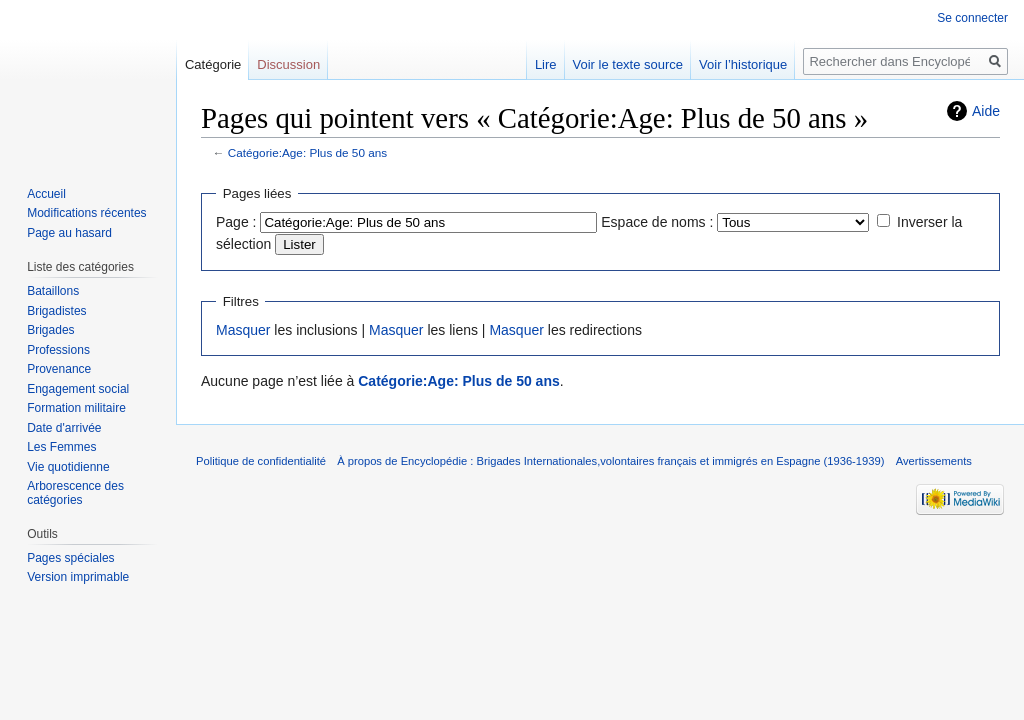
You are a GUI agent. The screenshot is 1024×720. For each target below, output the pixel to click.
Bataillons (53, 291)
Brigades (50, 330)
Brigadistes (56, 311)
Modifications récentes (86, 213)
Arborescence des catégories (75, 493)
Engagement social (78, 389)
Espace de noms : (657, 222)
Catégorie (213, 64)
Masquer (243, 330)
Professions (58, 350)
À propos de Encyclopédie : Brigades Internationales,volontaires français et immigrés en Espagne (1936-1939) (610, 461)
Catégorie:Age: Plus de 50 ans (307, 152)
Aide (986, 111)
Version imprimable (78, 577)
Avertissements (934, 461)
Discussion (288, 64)
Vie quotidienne (68, 467)
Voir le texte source (628, 64)
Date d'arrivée (64, 428)
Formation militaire (76, 408)
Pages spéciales (70, 558)
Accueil (46, 194)
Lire (546, 64)
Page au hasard (69, 233)
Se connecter (972, 18)
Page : (236, 222)
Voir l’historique (743, 64)
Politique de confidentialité (261, 461)
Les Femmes (61, 447)
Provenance (59, 369)
